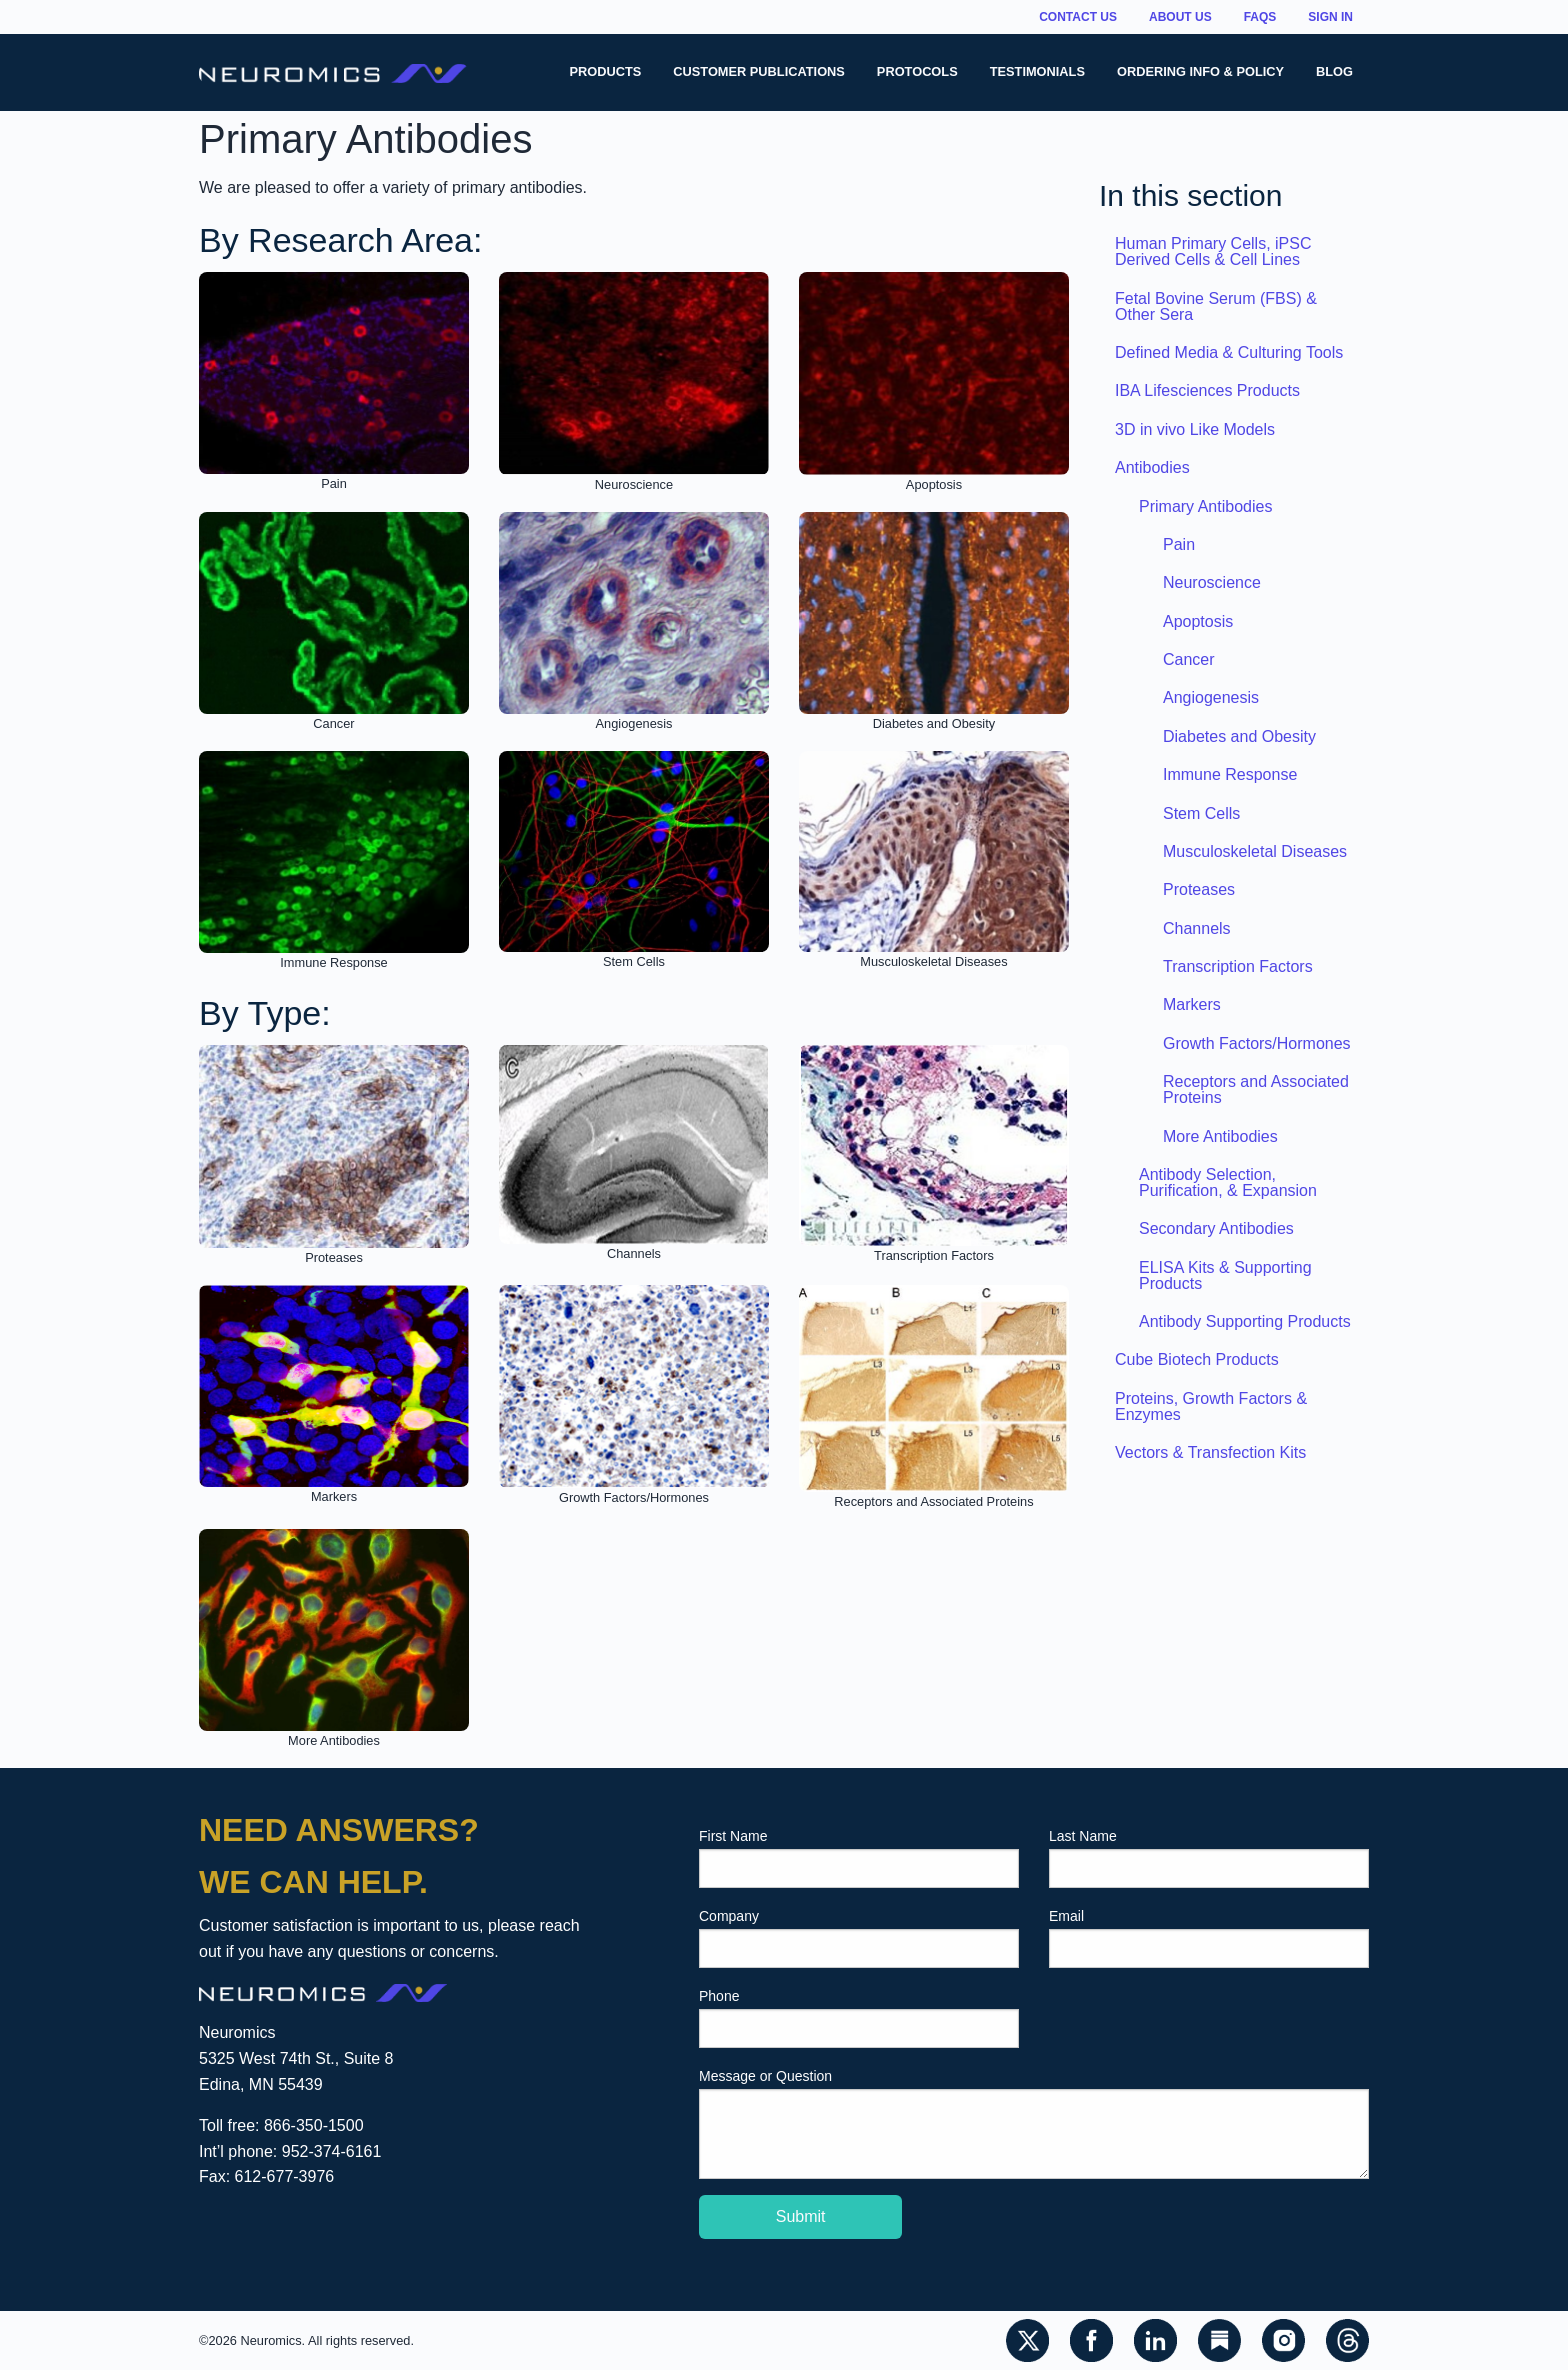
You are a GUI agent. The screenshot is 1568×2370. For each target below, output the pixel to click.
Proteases (1199, 889)
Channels (1197, 928)
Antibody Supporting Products (1245, 1321)
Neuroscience (1212, 582)
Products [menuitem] (605, 71)
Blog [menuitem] (1334, 71)
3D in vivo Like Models (1195, 429)
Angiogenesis (1211, 697)
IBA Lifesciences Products (1207, 390)
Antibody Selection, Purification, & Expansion (1228, 1182)
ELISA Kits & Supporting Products (1225, 1275)
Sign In (1330, 17)
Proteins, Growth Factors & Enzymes (1211, 1406)
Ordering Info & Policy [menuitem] (1200, 71)
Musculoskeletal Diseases (1255, 851)
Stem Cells (1201, 813)
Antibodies (1152, 467)
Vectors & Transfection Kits (1210, 1452)
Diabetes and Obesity (1239, 736)
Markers (1192, 1004)
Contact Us (1078, 17)
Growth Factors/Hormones (1257, 1043)
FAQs (1260, 17)
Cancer (1189, 659)
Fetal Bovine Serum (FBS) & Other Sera (1216, 306)
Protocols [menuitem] (917, 71)
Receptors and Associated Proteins (1256, 1089)
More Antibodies (1220, 1136)
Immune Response (1230, 774)
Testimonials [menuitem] (1037, 71)
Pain (1179, 544)
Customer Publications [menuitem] (759, 71)
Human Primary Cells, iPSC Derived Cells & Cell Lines (1213, 251)
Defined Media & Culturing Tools (1229, 352)
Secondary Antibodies (1216, 1228)
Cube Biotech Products (1197, 1359)
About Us (1180, 17)
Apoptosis (1198, 621)
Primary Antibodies (1205, 506)
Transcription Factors (1238, 966)
